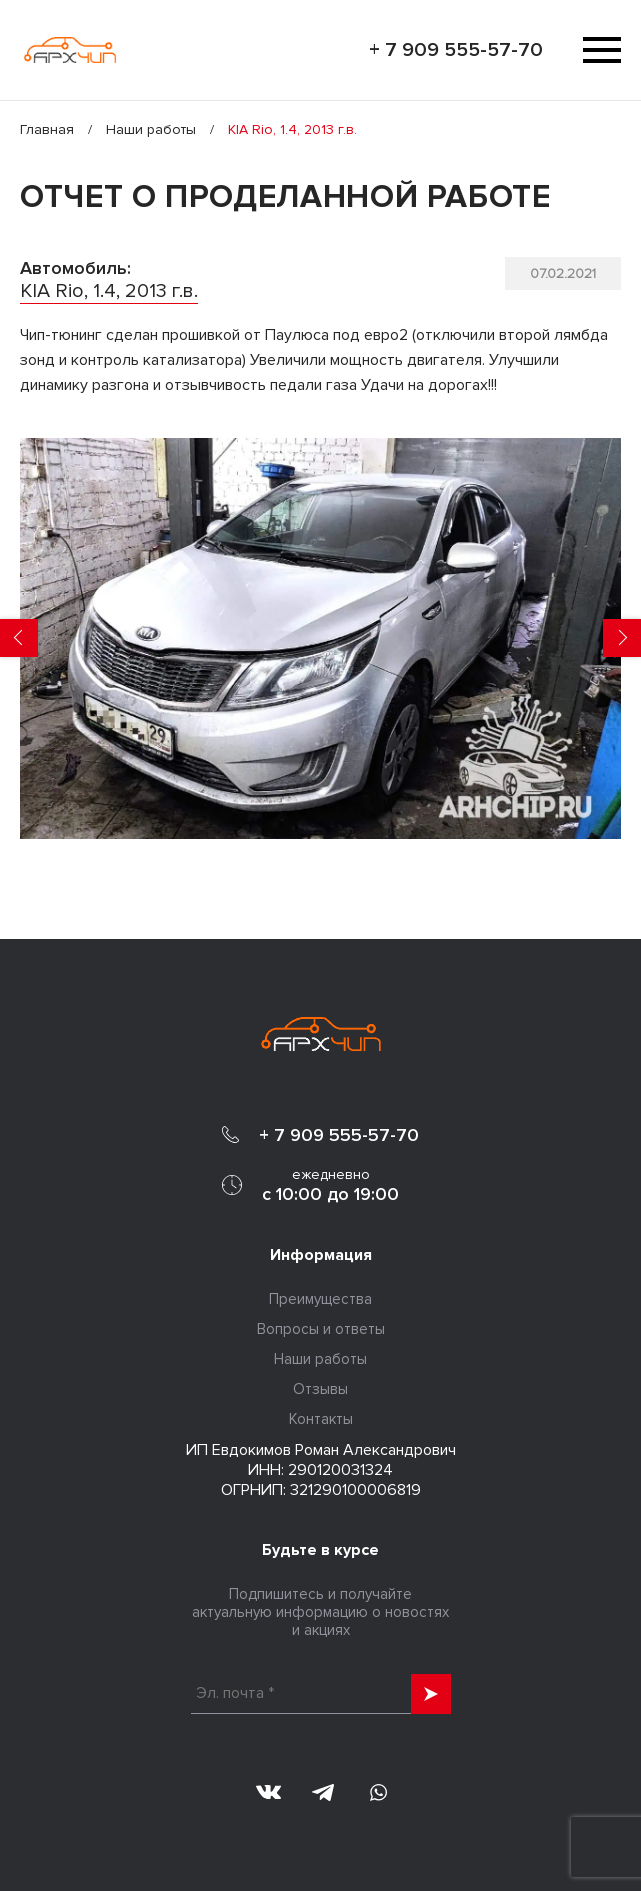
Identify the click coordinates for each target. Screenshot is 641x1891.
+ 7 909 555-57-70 (456, 50)
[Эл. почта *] (321, 1694)
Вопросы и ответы (321, 1329)
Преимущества (320, 1299)
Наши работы (151, 129)
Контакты (321, 1419)
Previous (19, 638)
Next (622, 638)
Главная (47, 129)
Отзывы (320, 1389)
